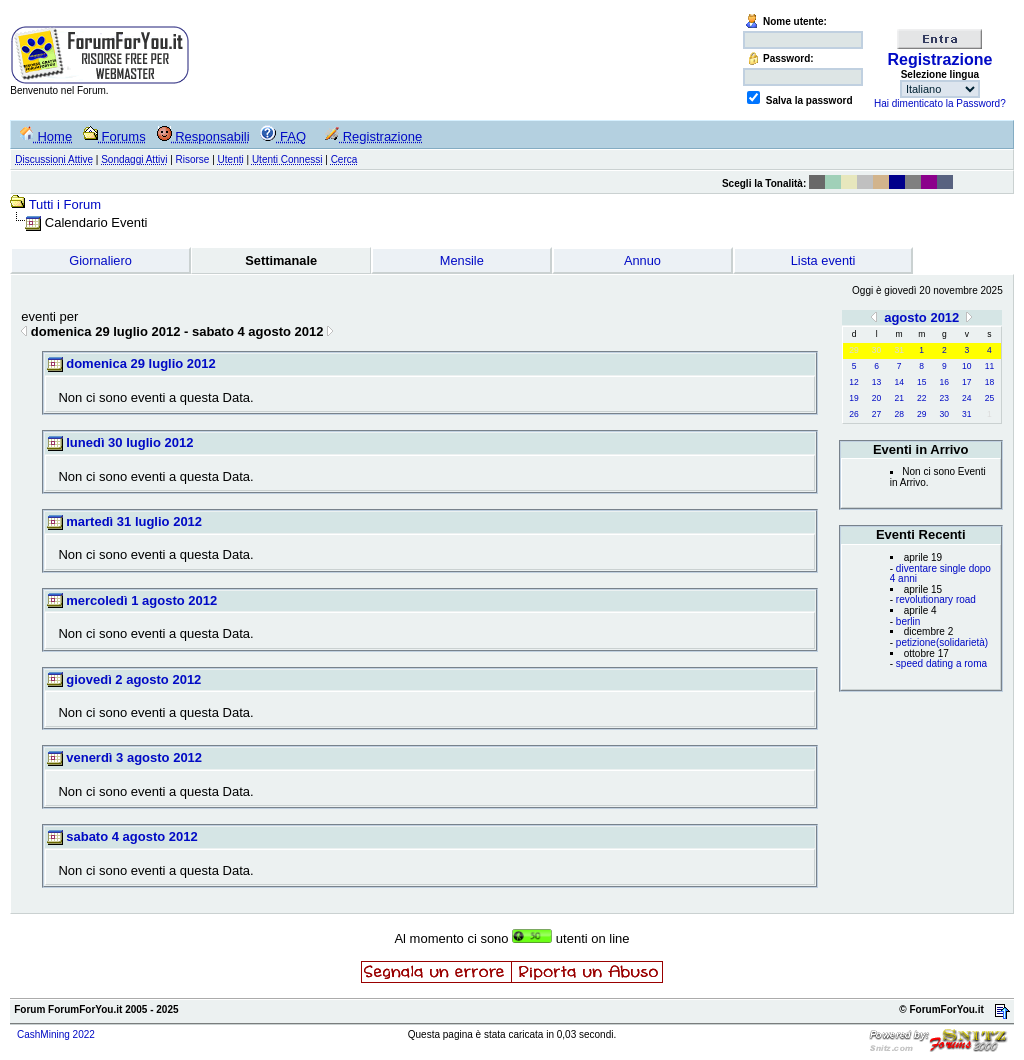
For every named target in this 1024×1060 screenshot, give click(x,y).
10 (966, 366)
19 (853, 398)
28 (898, 414)
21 (898, 398)
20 (876, 398)
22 (921, 398)
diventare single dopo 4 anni (940, 574)
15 (921, 382)
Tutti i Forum (65, 204)
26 (853, 414)
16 (944, 382)
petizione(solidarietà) (942, 642)
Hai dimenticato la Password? (940, 103)
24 (966, 398)
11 (989, 366)
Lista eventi (823, 260)
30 (944, 414)
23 (944, 398)
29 (921, 414)
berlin (908, 621)
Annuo (642, 260)
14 (898, 382)
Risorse (193, 159)
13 (876, 382)
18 (989, 382)
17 (966, 382)
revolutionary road (936, 599)
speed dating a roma (941, 663)
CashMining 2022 (56, 1034)
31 (966, 414)
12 (853, 382)
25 (989, 398)
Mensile (462, 260)
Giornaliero (100, 260)
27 (876, 414)
